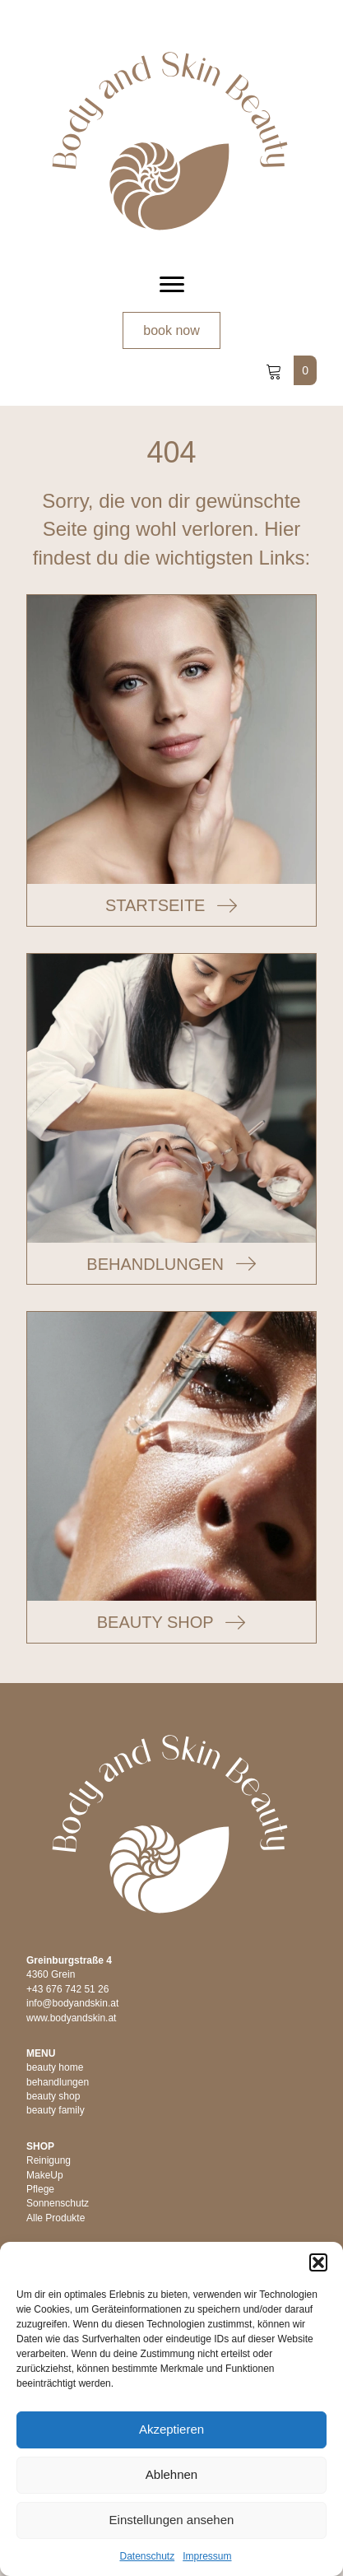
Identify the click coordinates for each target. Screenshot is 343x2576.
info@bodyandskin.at (72, 2003)
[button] (318, 2262)
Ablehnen (171, 2474)
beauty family (55, 2110)
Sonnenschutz (57, 2203)
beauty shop (53, 2096)
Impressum (207, 2556)
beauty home (54, 2067)
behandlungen (57, 2082)
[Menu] (172, 285)
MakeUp (44, 2175)
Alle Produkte (55, 2218)
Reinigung (48, 2160)
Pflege (40, 2189)
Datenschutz (146, 2556)
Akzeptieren (171, 2429)
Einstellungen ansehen (171, 2520)
